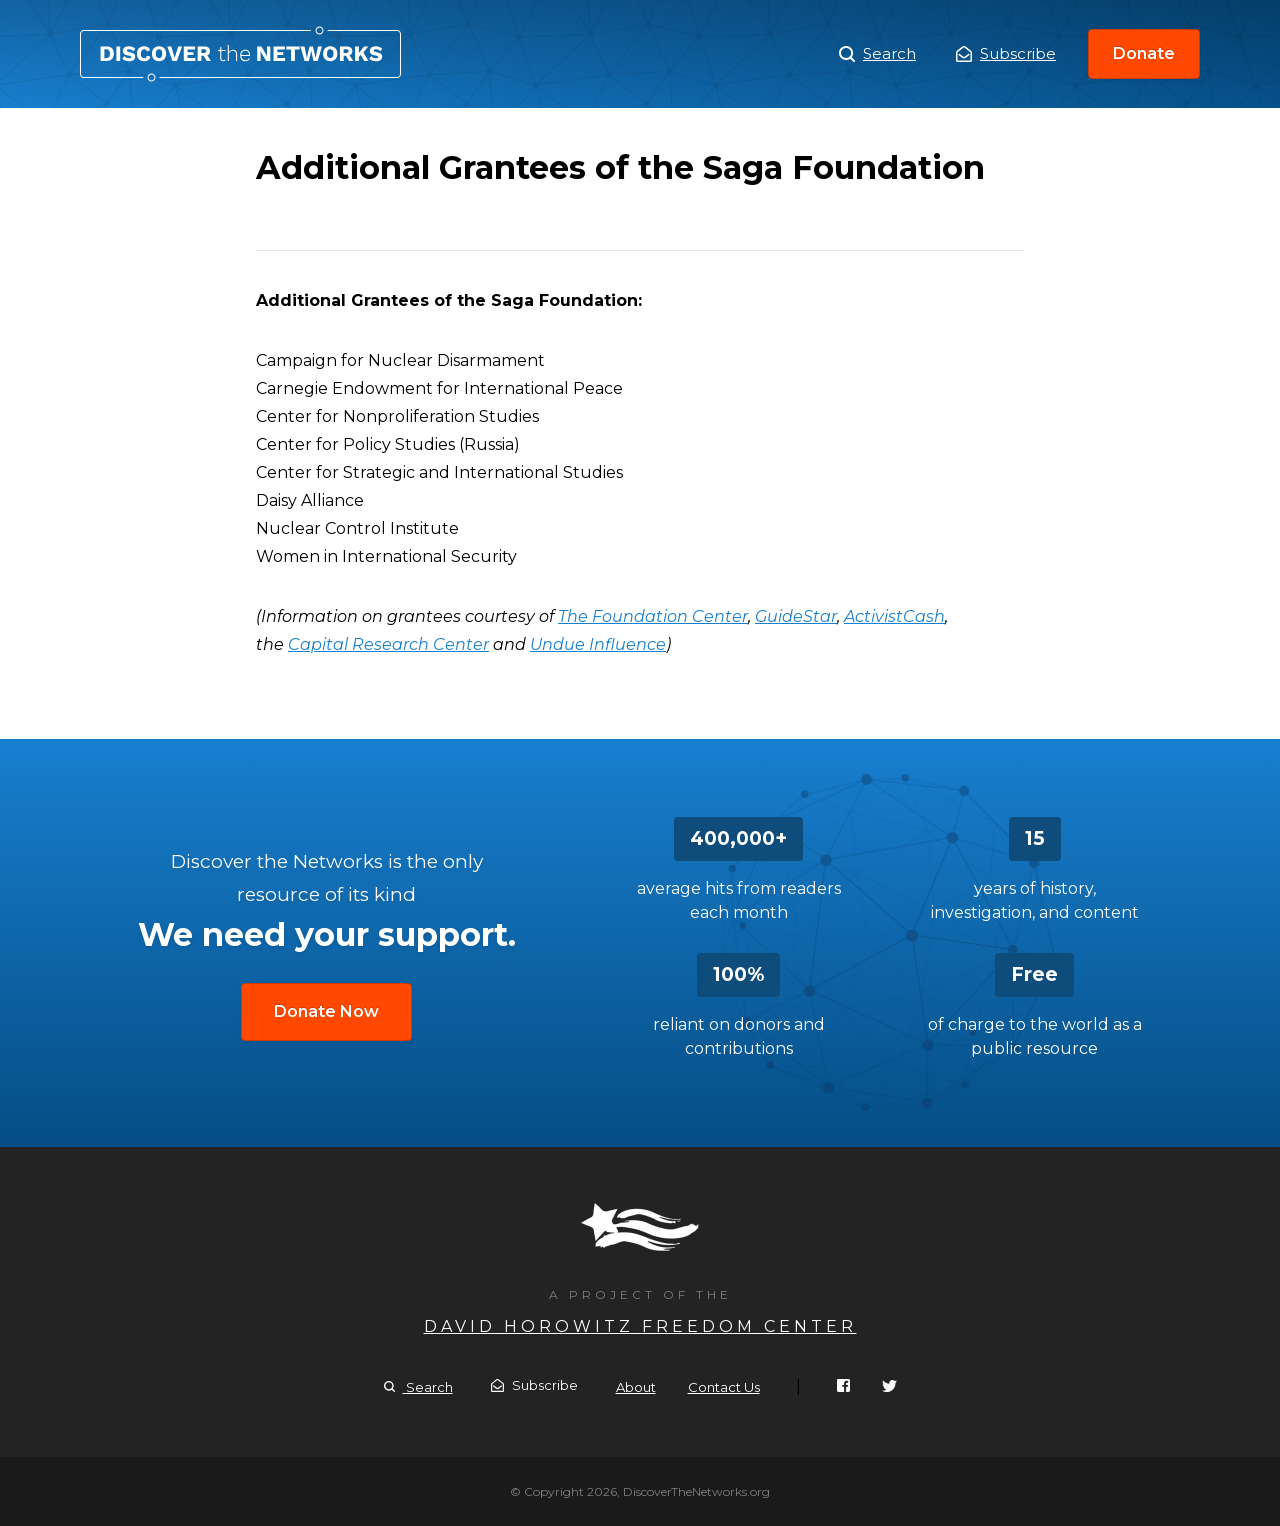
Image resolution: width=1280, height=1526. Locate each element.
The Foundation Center (653, 616)
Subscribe (1006, 53)
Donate (1144, 53)
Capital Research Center (388, 644)
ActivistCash (894, 616)
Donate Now (326, 1011)
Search (877, 54)
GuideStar (796, 616)
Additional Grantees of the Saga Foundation (240, 54)
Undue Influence (598, 644)
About (636, 1387)
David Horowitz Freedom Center (640, 1326)
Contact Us (724, 1387)
